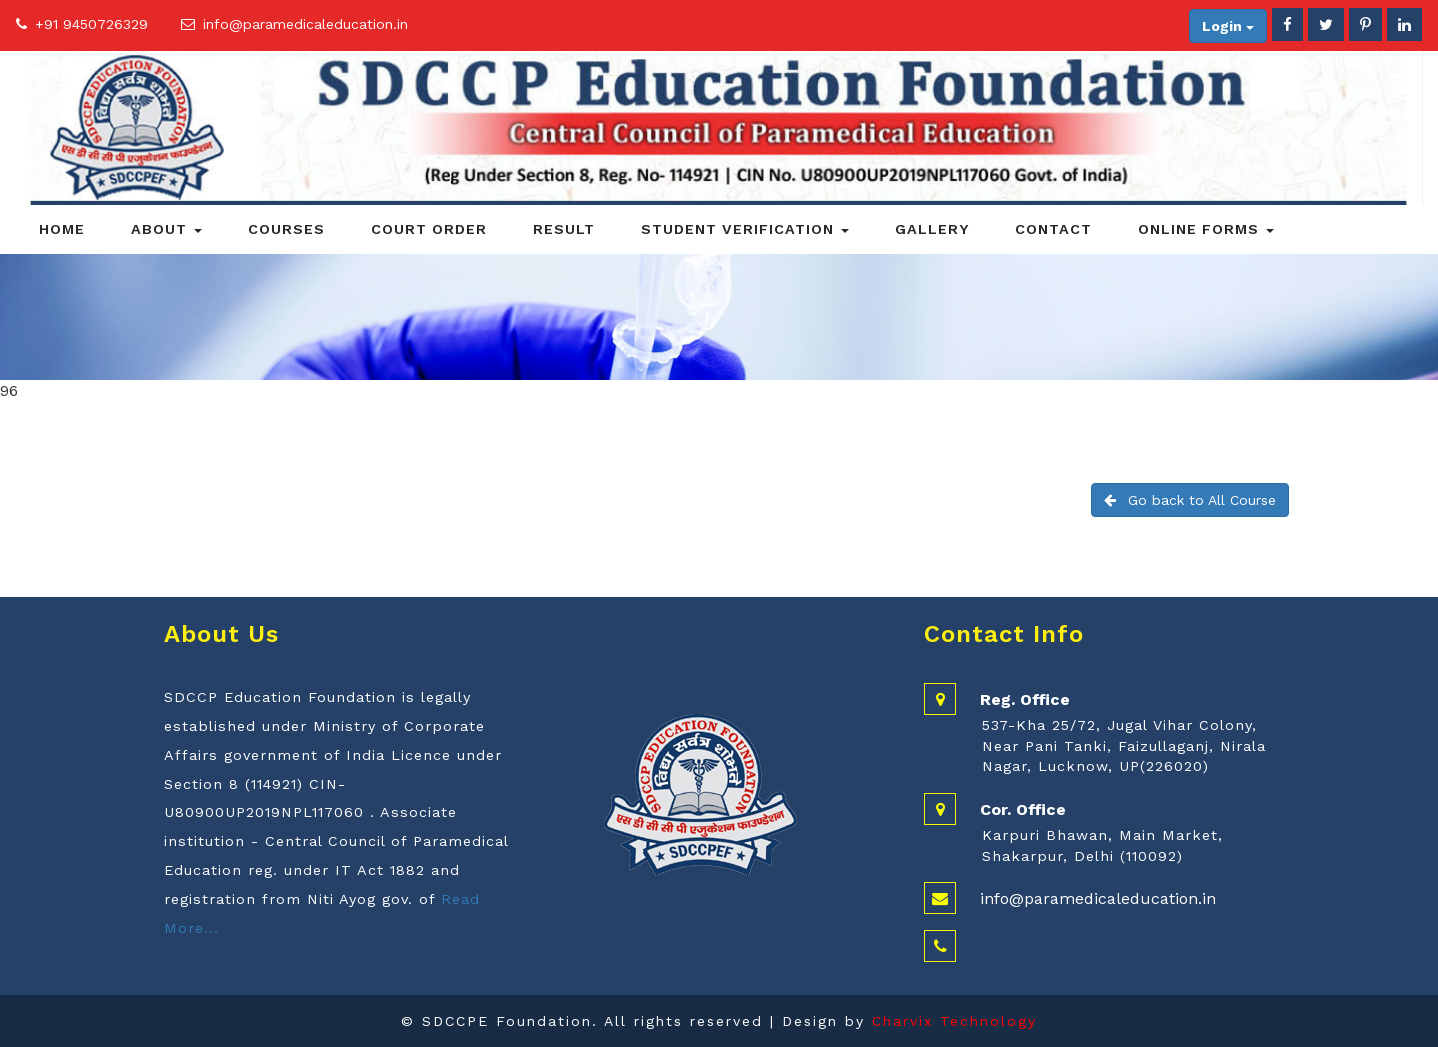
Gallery (932, 229)
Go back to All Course (1190, 500)
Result (564, 229)
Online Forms (1206, 229)
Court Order (429, 229)
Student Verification (745, 229)
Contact (1053, 229)
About (166, 229)
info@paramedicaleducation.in (305, 24)
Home (62, 229)
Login (1228, 26)
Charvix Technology (954, 1021)
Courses (286, 229)
